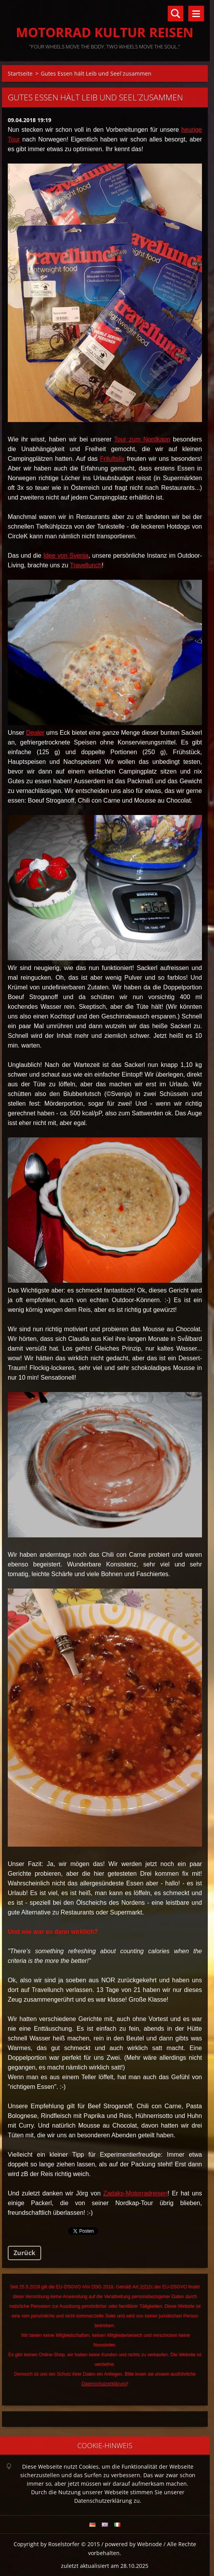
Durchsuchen (175, 13)
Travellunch (86, 565)
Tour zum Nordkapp (142, 439)
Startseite (20, 73)
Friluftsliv (112, 458)
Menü (196, 13)
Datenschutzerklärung (104, 2383)
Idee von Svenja (66, 555)
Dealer (35, 732)
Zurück (24, 2253)
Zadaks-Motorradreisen (135, 2193)
